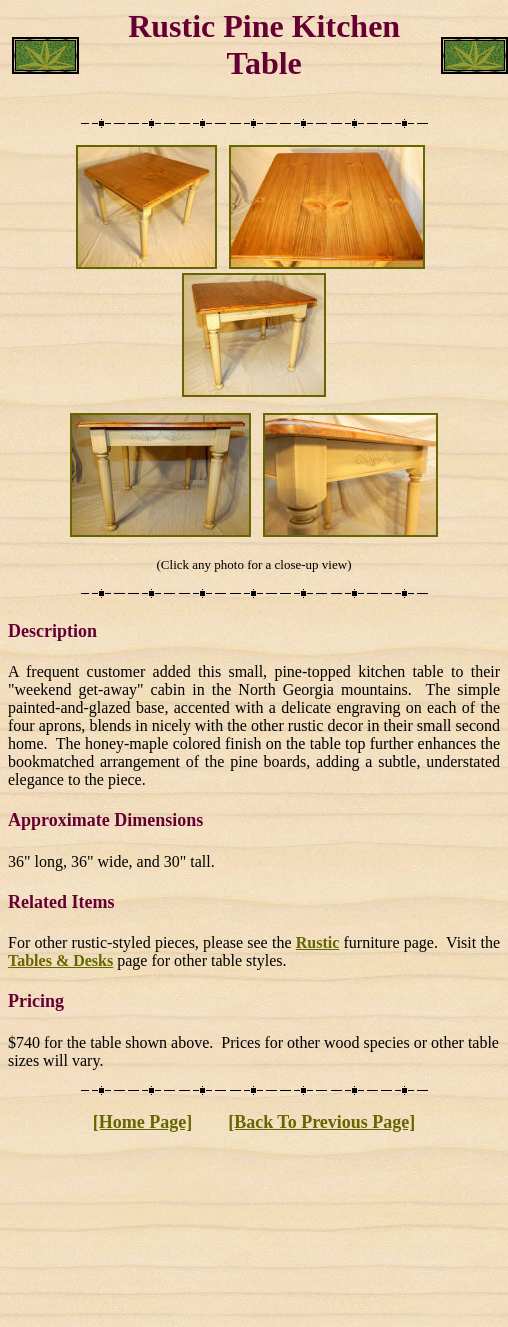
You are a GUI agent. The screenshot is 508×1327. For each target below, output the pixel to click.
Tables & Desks (60, 960)
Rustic (318, 942)
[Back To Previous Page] (321, 1122)
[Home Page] (142, 1122)
